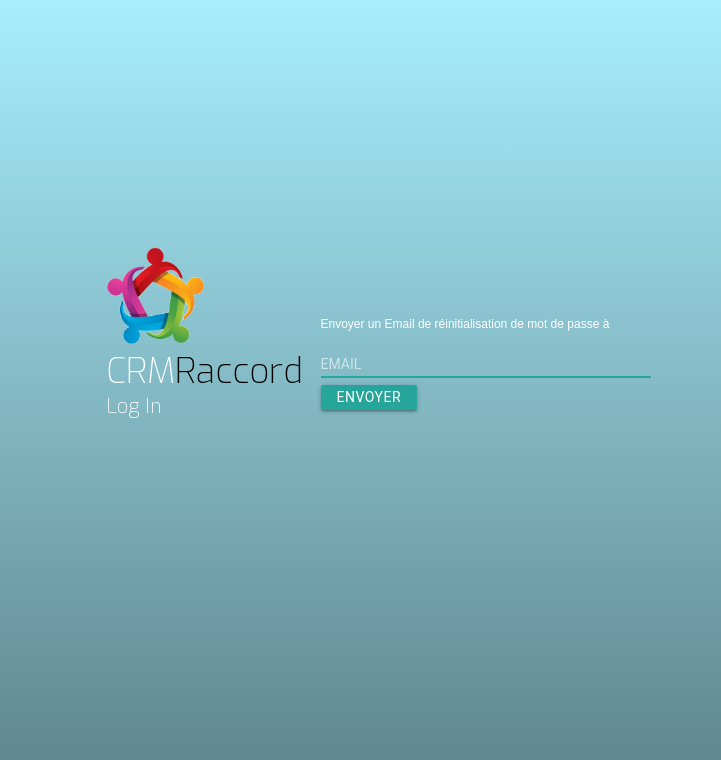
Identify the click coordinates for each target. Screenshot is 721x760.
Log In (134, 406)
